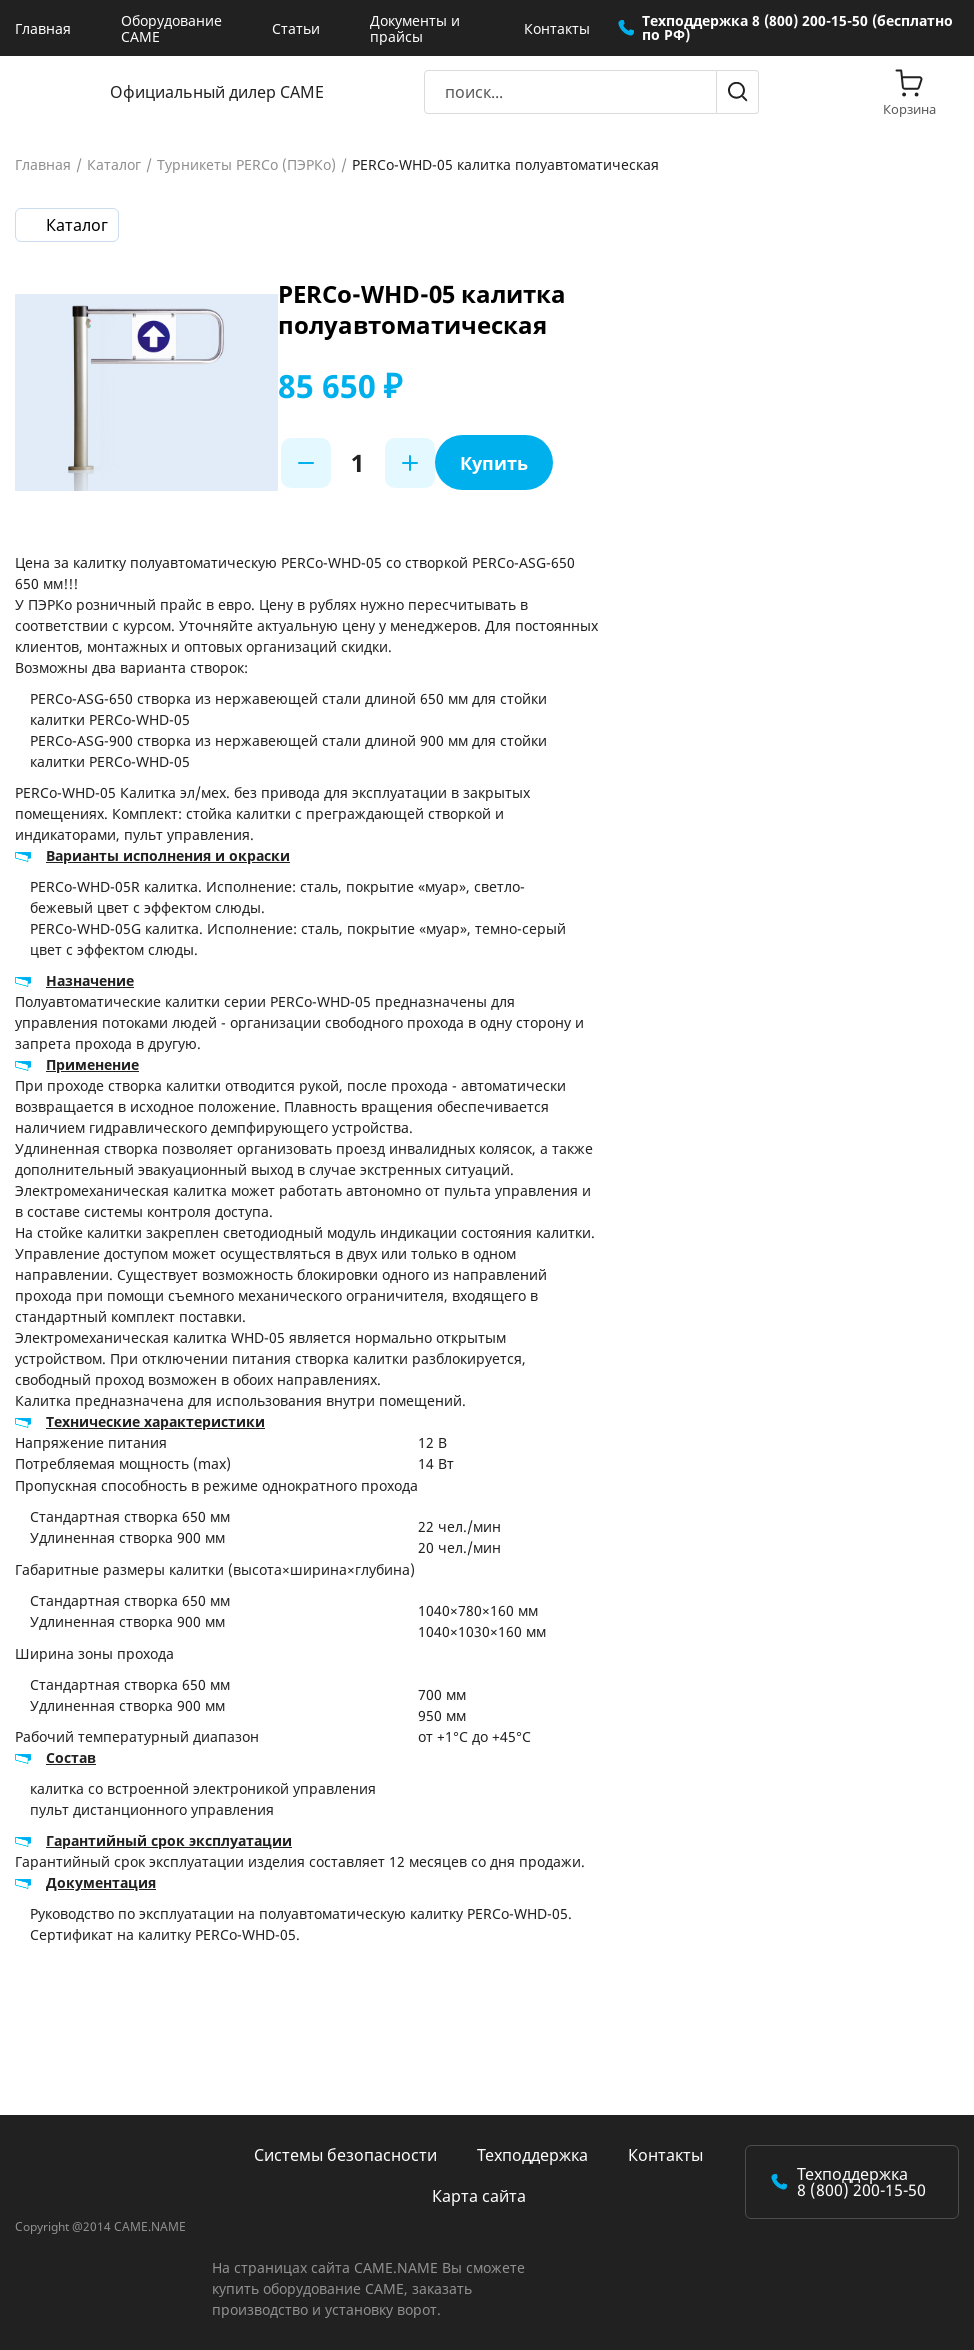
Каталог (114, 165)
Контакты (557, 28)
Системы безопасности (345, 2155)
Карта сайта (479, 2196)
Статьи (296, 28)
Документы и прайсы (415, 28)
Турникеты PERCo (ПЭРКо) (246, 165)
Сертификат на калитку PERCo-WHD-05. (165, 1934)
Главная (43, 28)
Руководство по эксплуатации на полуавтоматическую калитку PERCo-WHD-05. (301, 1913)
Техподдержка (532, 2155)
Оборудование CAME (171, 28)
